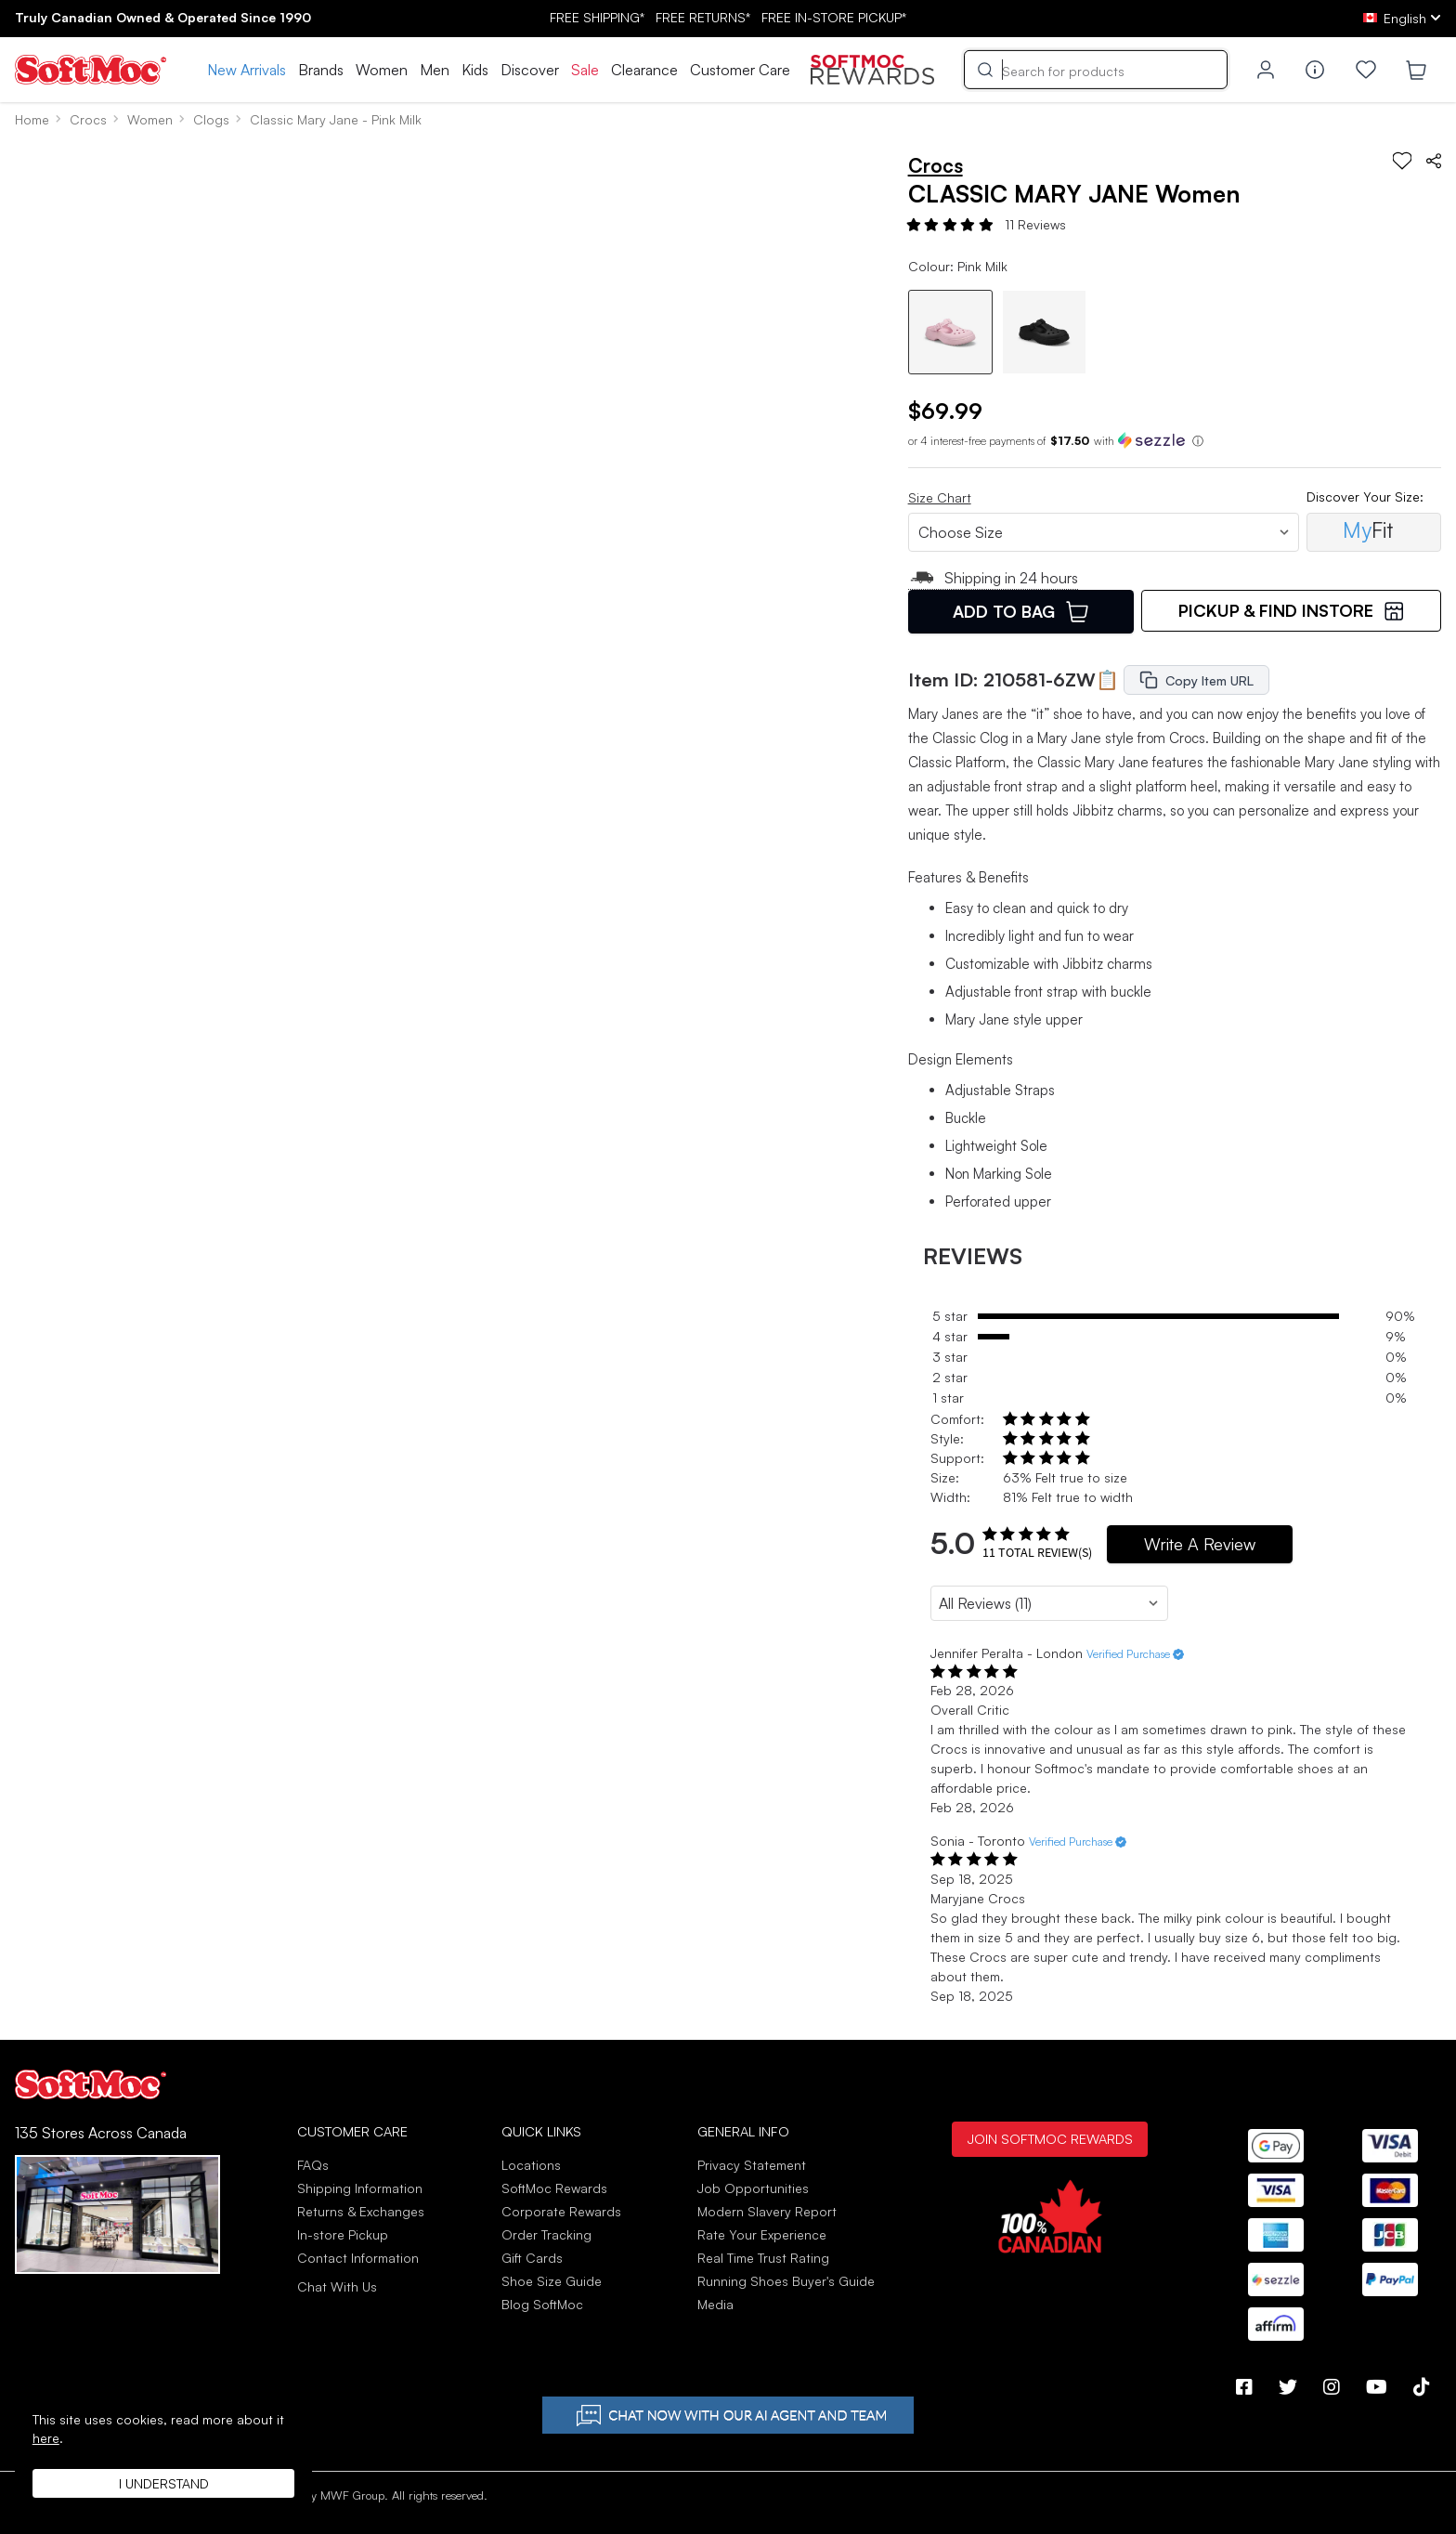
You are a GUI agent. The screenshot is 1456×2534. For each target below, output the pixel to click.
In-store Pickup (342, 2234)
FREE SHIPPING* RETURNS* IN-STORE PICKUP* (728, 17)
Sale (585, 69)
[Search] (1096, 69)
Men (434, 69)
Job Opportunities (753, 2188)
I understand (164, 2483)
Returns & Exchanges (360, 2211)
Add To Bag (1020, 611)
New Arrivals (246, 69)
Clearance (644, 69)
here (45, 2438)
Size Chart (939, 497)
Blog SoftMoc (542, 2304)
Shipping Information (359, 2188)
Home (32, 119)
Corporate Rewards (561, 2211)
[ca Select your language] (1402, 18)
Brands (321, 69)
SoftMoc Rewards (554, 2188)
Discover (529, 69)
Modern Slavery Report (767, 2211)
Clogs (211, 119)
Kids (475, 69)
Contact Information (358, 2258)
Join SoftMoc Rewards (1050, 2138)
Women (382, 69)
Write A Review (1199, 1544)
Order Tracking (546, 2234)
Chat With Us (337, 2286)
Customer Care (740, 69)
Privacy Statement (751, 2165)
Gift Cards (532, 2258)
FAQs (313, 2165)
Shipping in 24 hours (993, 577)
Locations (531, 2165)
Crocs (88, 119)
